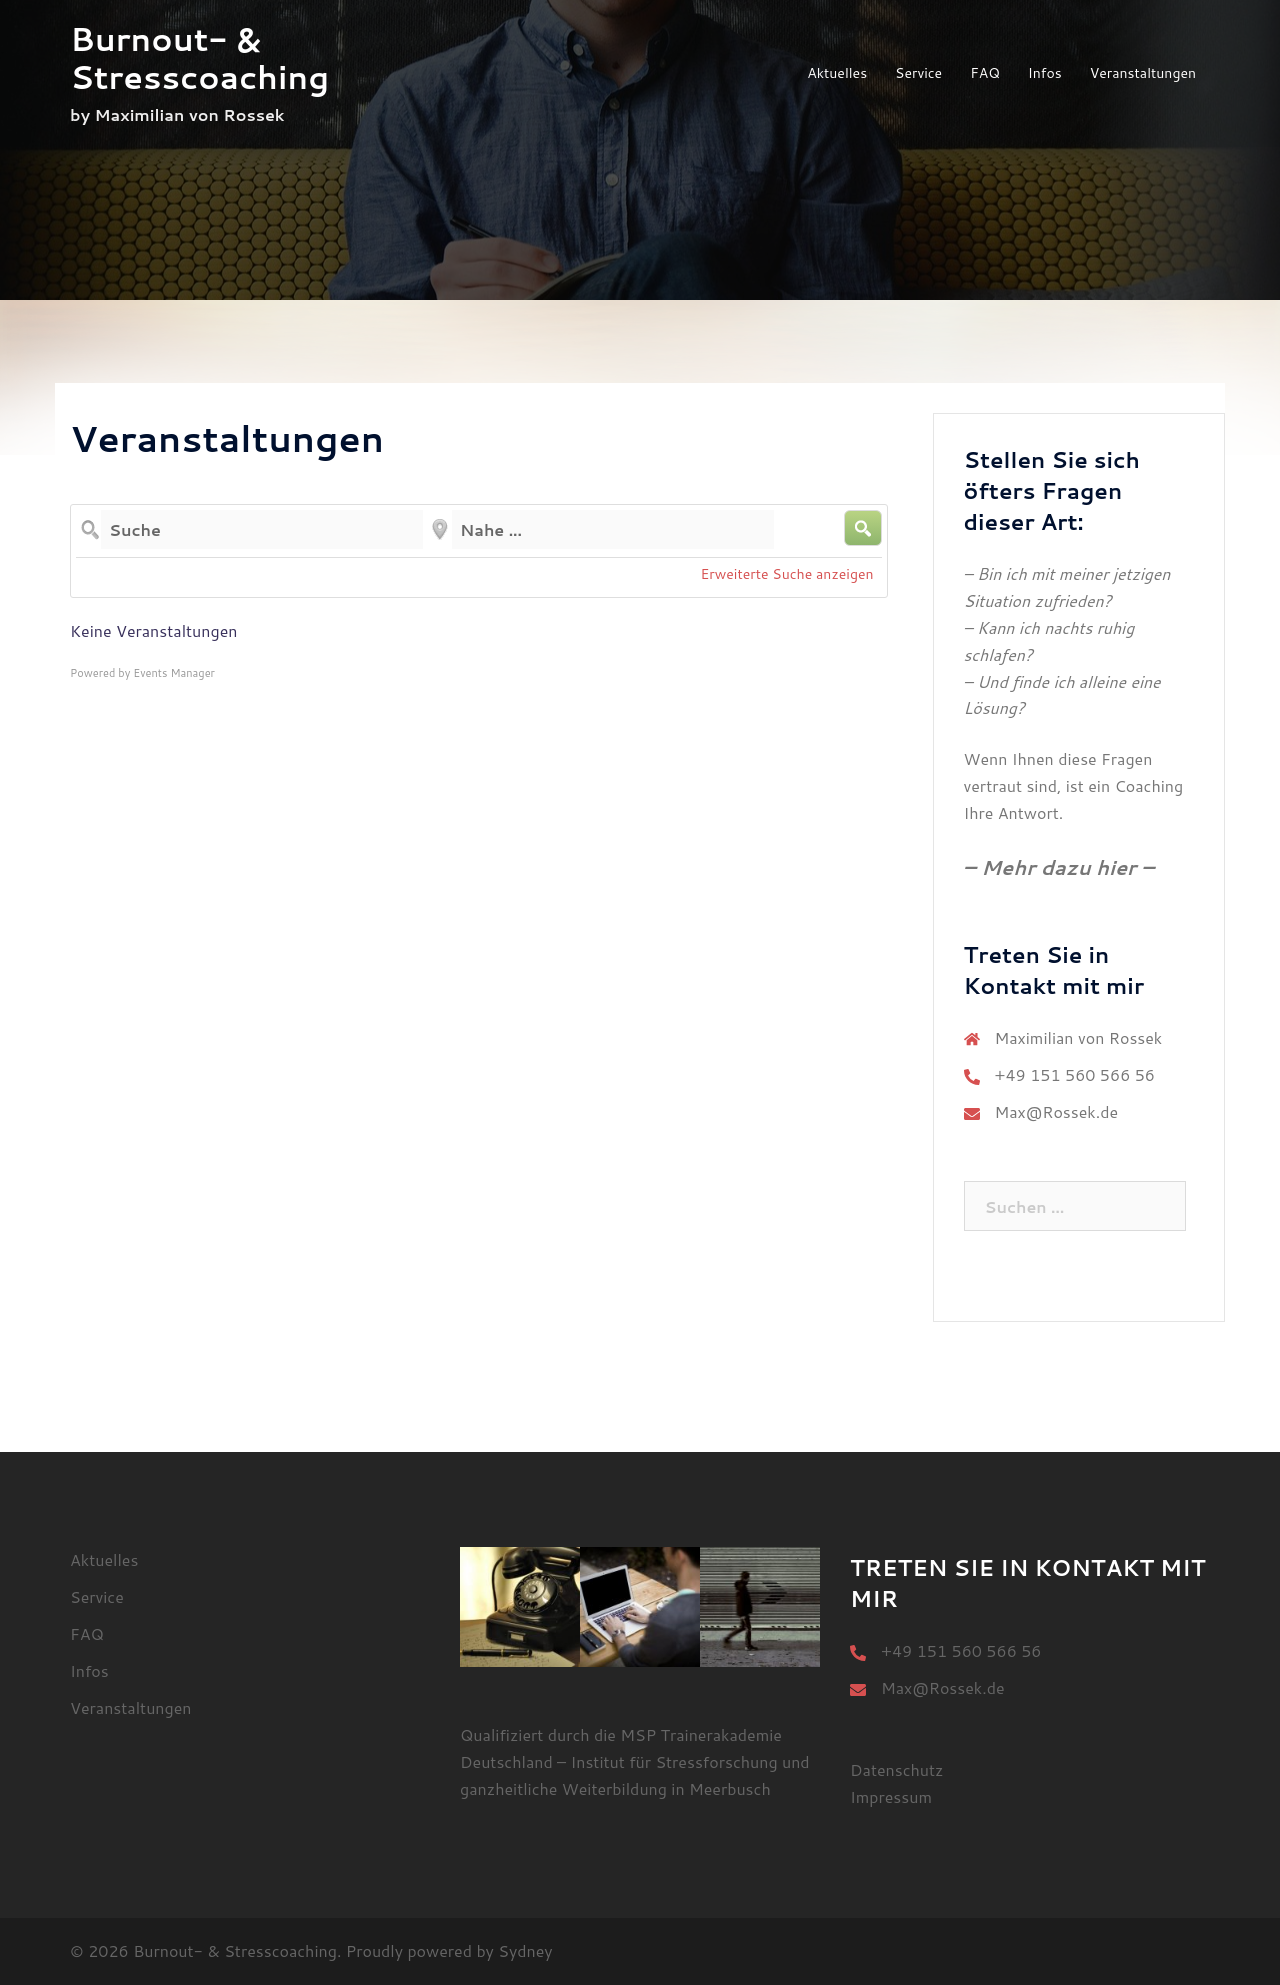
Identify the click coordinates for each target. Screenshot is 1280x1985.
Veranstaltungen (1143, 73)
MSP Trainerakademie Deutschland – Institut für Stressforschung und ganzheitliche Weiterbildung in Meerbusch (635, 1761)
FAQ (985, 73)
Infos (1045, 73)
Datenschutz (896, 1769)
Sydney (525, 1950)
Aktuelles (837, 73)
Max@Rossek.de (1057, 1111)
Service (918, 73)
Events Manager (174, 673)
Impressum (891, 1796)
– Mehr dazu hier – (1059, 867)
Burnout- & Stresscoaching (199, 57)
